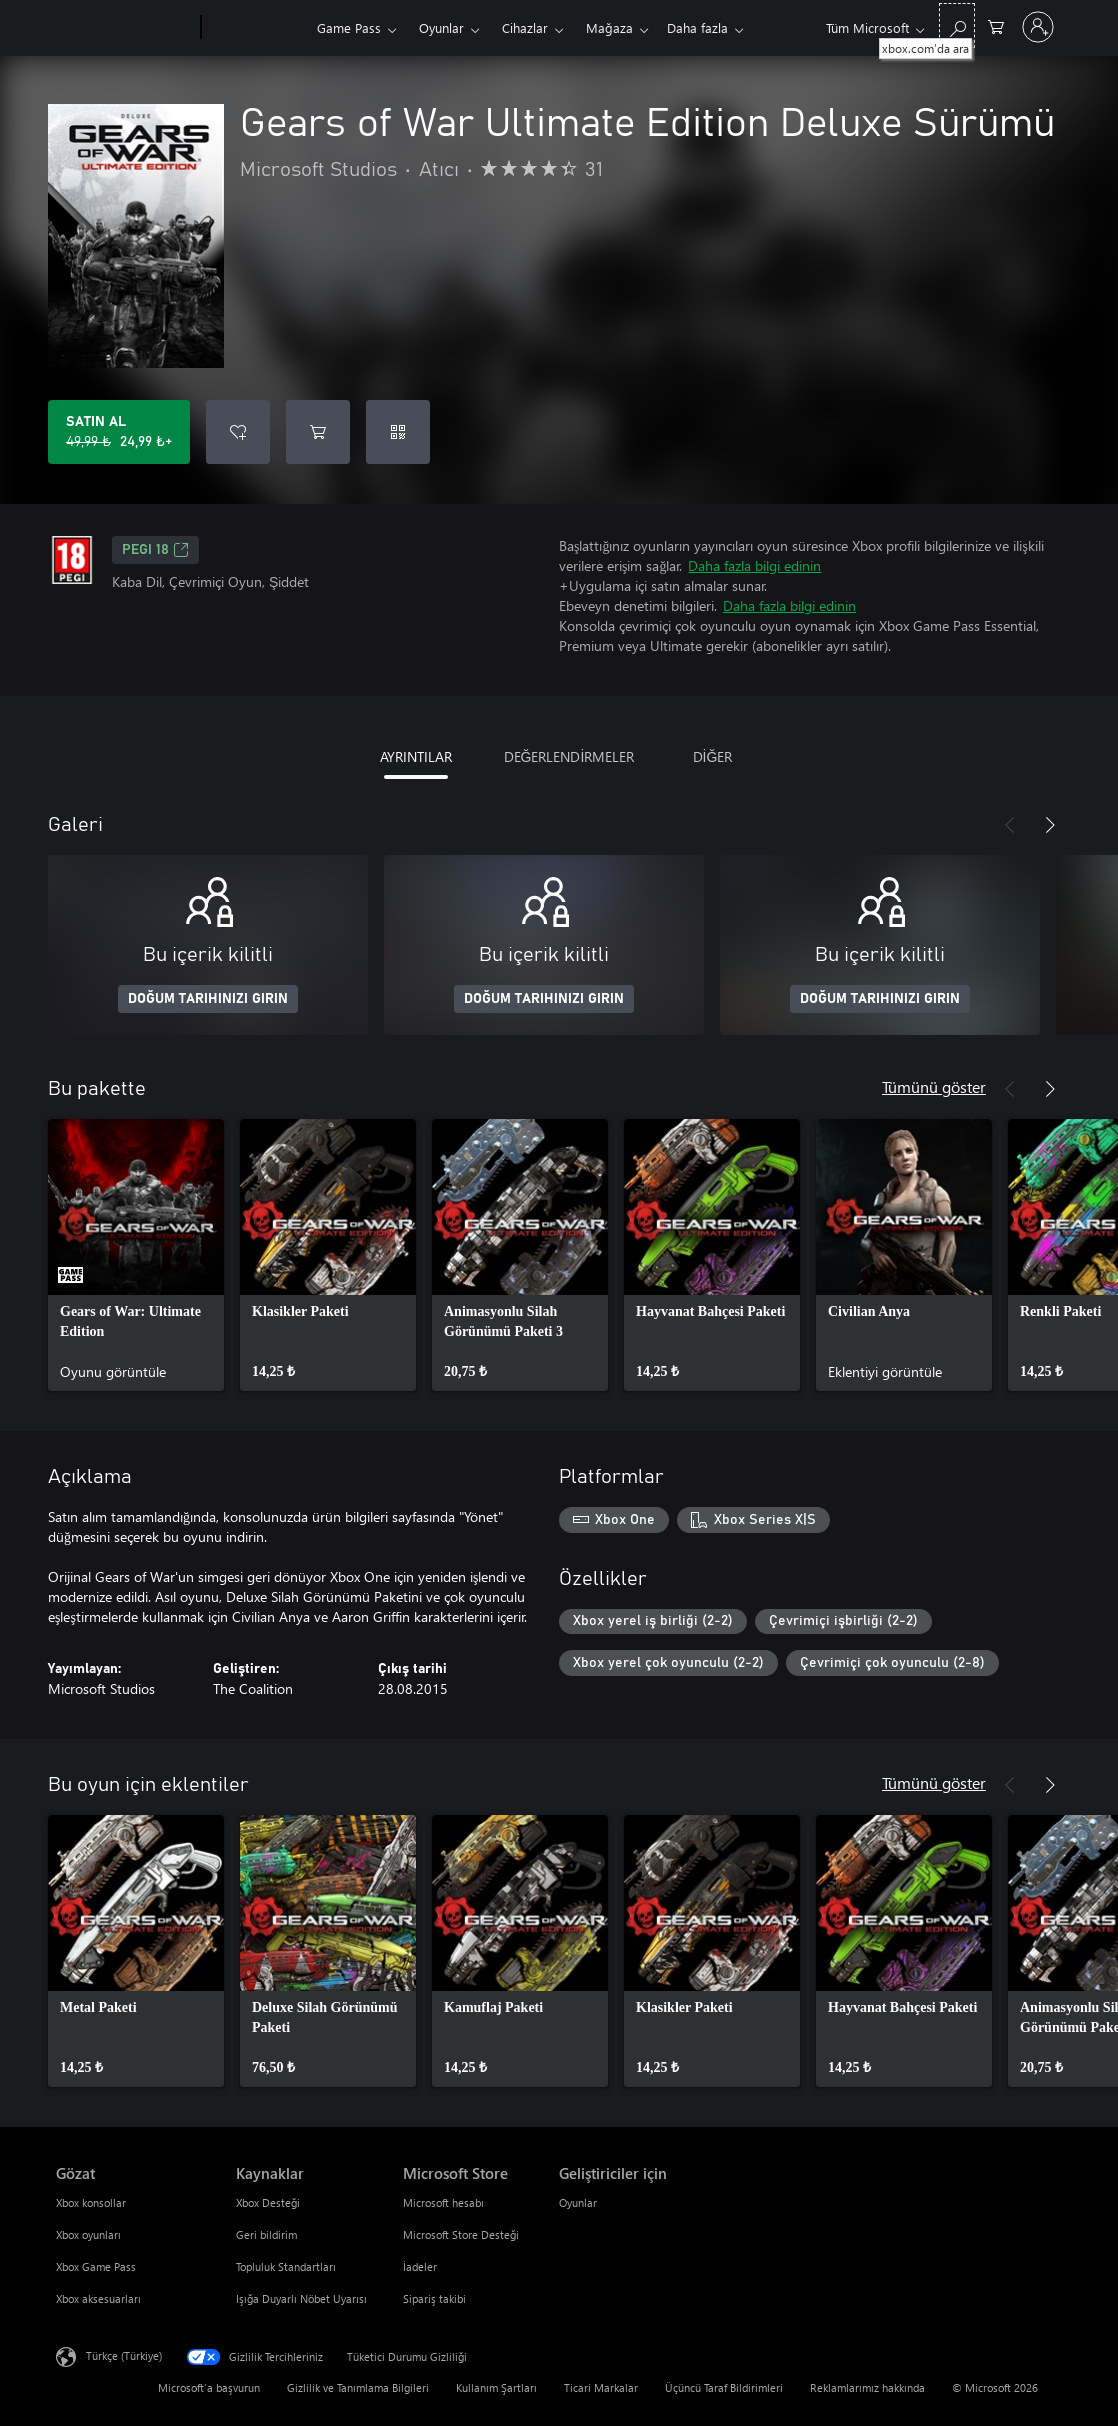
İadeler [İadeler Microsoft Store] (420, 2266)
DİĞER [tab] (713, 756)
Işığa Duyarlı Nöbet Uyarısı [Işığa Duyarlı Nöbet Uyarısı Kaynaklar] (301, 2298)
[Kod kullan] (398, 432)
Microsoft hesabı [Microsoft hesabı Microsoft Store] (443, 2202)
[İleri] (1050, 825)
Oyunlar (441, 27)
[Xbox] (256, 28)
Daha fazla (697, 27)
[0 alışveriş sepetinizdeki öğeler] (996, 25)
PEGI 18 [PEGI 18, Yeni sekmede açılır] (155, 550)
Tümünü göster (934, 1086)
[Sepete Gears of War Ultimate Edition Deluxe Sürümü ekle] (318, 432)
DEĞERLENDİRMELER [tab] (569, 756)
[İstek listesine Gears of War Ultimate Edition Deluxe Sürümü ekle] (238, 432)
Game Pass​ (349, 27)
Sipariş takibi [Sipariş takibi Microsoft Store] (434, 2298)
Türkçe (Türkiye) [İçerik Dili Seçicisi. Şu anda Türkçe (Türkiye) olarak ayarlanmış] (124, 2355)
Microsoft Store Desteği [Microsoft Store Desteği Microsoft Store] (461, 2234)
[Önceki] (1010, 825)
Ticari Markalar (601, 2387)
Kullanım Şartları (496, 2387)
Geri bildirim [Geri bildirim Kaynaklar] (266, 2234)
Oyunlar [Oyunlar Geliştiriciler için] (578, 2202)
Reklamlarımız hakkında (867, 2387)
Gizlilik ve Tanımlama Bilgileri (358, 2387)
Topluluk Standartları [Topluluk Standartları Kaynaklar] (286, 2266)
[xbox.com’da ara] (957, 25)
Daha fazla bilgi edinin (754, 565)
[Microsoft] (124, 28)
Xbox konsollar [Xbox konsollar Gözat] (91, 2202)
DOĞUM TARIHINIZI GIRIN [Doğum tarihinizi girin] (208, 999)
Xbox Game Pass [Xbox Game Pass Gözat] (96, 2266)
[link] (136, 1255)
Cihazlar (525, 27)
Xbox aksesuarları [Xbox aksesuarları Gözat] (98, 2298)
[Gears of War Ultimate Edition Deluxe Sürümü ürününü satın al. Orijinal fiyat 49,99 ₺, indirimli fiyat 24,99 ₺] (119, 432)
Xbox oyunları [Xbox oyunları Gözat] (88, 2234)
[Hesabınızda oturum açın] (1038, 27)
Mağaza (609, 27)
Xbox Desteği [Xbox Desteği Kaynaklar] (268, 2202)
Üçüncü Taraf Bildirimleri (724, 2387)
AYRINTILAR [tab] (416, 756)
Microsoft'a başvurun (209, 2387)
